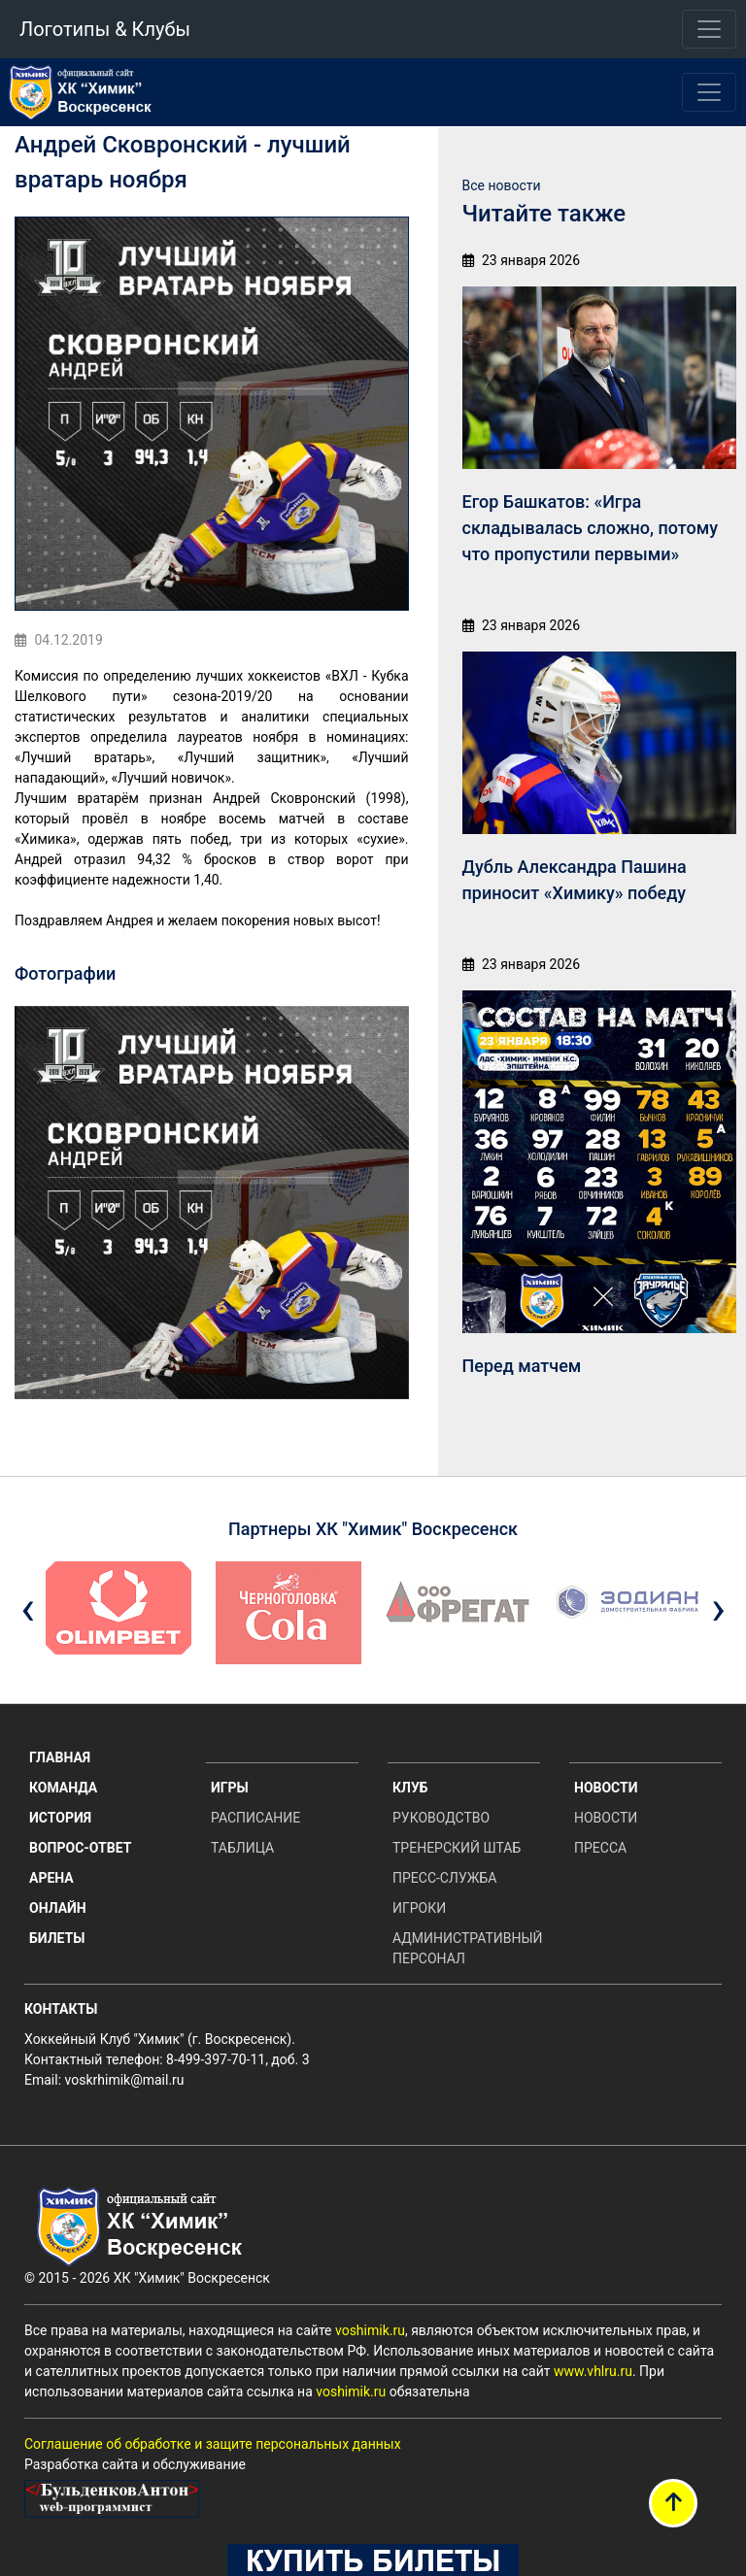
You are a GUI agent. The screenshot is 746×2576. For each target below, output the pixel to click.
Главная (59, 1757)
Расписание (255, 1817)
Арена (51, 1878)
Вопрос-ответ (80, 1848)
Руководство (441, 1817)
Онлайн (57, 1908)
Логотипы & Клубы (104, 29)
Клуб (410, 1787)
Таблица (242, 1848)
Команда (63, 1787)
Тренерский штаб (456, 1848)
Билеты (57, 1938)
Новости (606, 1787)
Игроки (419, 1908)
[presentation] (28, 1608)
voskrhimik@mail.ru (125, 2080)
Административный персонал (466, 1948)
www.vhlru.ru (593, 2371)
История (60, 1817)
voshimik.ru (370, 2330)
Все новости (501, 185)
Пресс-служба (444, 1878)
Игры (230, 1787)
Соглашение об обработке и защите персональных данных (212, 2444)
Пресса (600, 1848)
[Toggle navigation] (709, 29)
